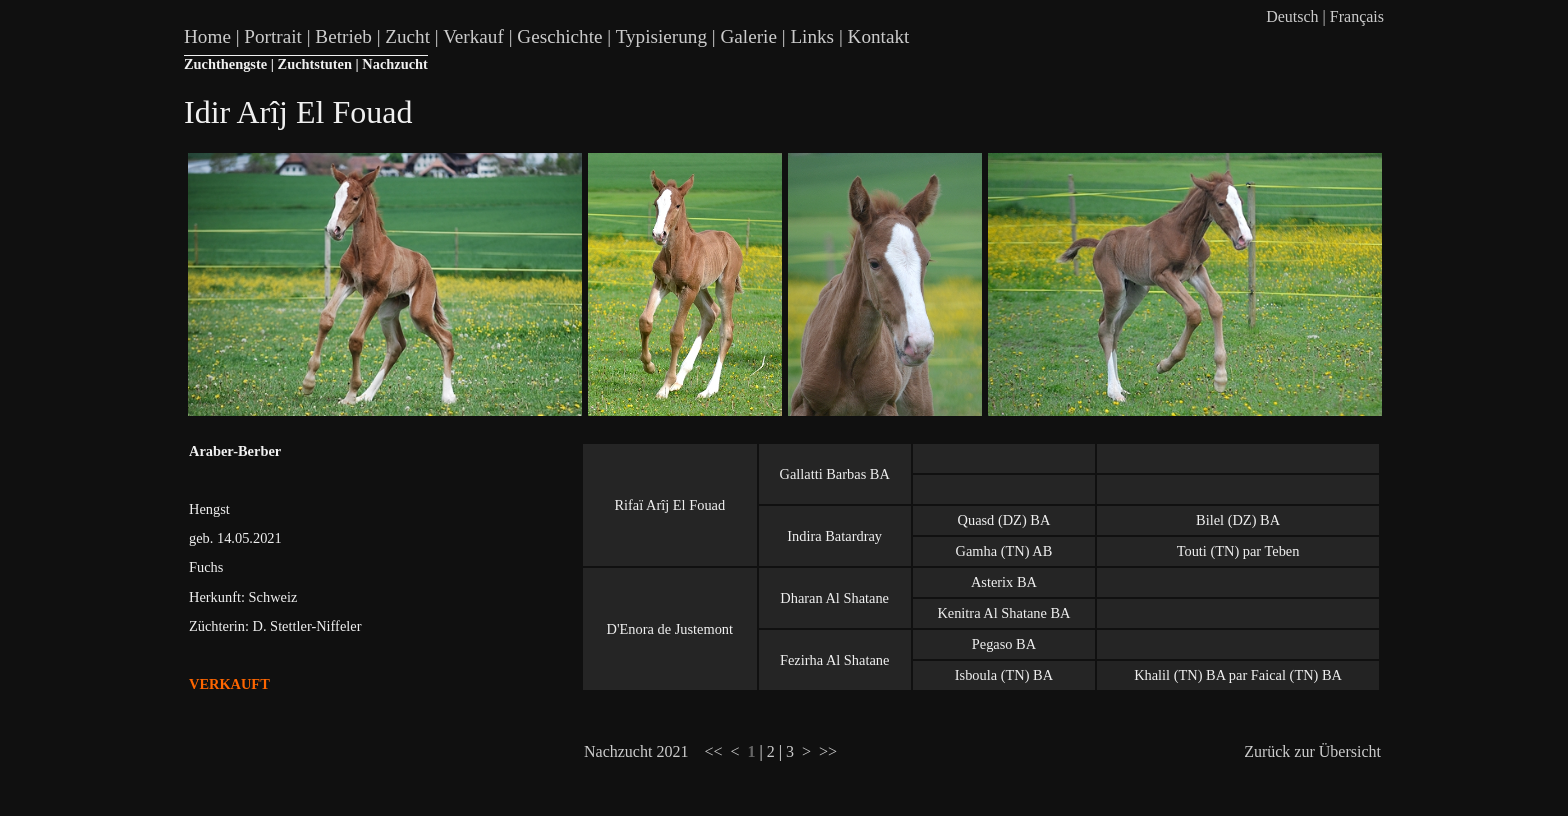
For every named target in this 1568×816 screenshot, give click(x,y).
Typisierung (661, 36)
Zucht (407, 36)
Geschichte (559, 36)
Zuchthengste (225, 64)
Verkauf (473, 36)
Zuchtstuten (315, 64)
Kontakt (879, 36)
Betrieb (343, 36)
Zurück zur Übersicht (1312, 751)
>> (828, 751)
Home (207, 36)
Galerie (748, 36)
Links (812, 36)
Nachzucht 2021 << (653, 751)
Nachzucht (395, 64)
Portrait (273, 36)
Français (1357, 16)
